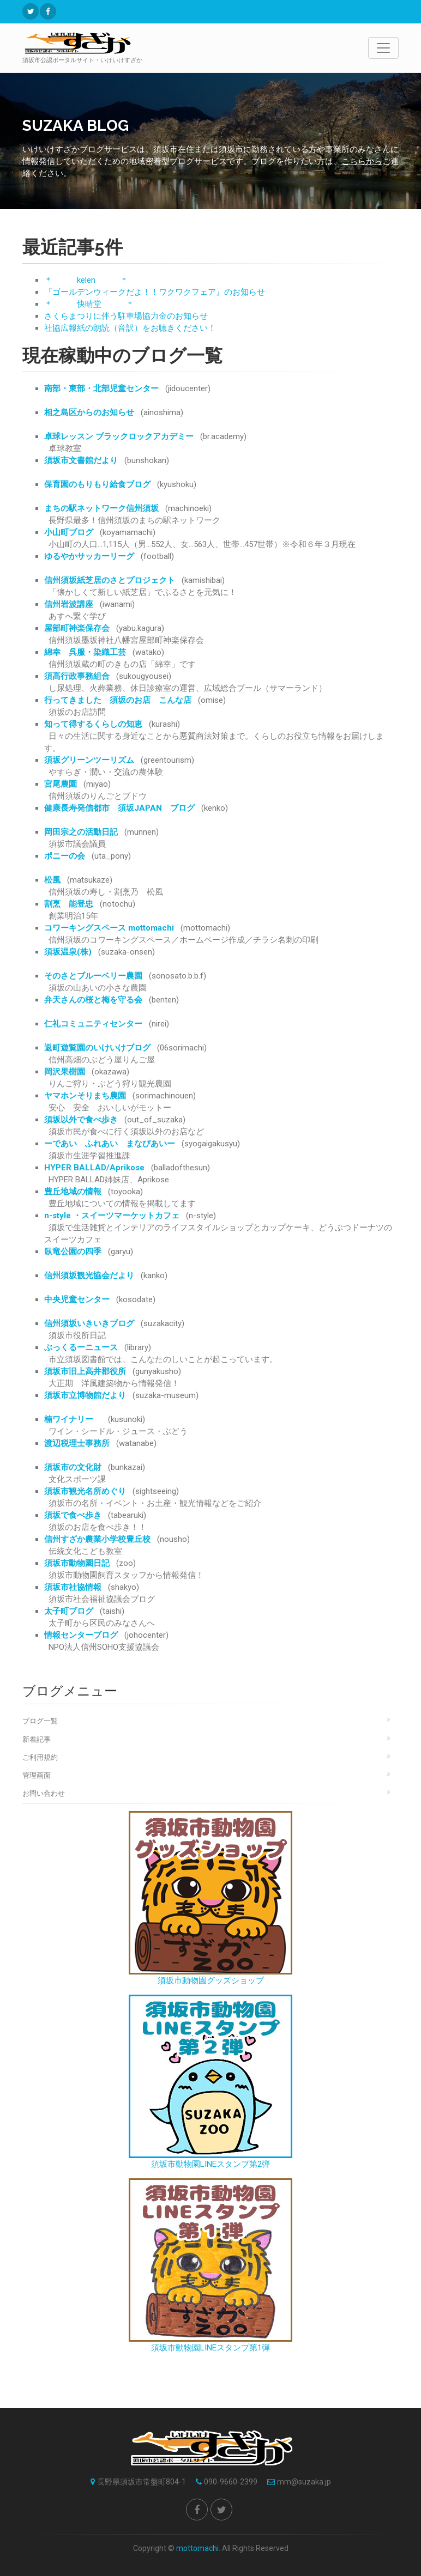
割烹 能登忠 (68, 904)
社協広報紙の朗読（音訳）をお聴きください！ (130, 328)
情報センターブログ (81, 1635)
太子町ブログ (68, 1611)
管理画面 (36, 1775)
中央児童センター (77, 1299)
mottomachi (197, 2548)
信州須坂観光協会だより (89, 1275)
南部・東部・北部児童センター (101, 388)
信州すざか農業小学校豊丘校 (97, 1539)
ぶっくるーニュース (81, 1347)
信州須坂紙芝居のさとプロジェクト (109, 580)
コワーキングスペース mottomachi (109, 928)
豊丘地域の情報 (72, 1191)
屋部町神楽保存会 (77, 628)
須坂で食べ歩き (72, 1515)
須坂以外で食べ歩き (81, 1120)
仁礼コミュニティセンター (93, 1024)
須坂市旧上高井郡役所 (85, 1371)
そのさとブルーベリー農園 (93, 976)
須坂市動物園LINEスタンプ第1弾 (210, 2265)
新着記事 (36, 1739)
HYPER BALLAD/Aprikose (94, 1167)
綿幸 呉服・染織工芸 (85, 652)
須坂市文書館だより (81, 460)
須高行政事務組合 (77, 676)
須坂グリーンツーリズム (89, 760)
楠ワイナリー (72, 1419)
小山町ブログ (68, 532)
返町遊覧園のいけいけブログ (97, 1048)
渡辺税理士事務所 (77, 1443)
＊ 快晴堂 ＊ (89, 304)
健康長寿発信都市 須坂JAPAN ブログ (119, 808)
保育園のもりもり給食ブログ (97, 484)
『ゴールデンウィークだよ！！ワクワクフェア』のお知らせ (154, 292)
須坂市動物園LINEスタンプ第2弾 (210, 2082)
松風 (52, 880)
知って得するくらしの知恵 (93, 724)
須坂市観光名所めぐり (85, 1491)
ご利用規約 (40, 1757)
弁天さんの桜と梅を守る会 (93, 1000)
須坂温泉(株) (68, 952)
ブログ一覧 (40, 1721)
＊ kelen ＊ (86, 280)
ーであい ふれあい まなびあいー (109, 1144)
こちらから (361, 161)
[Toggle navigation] (383, 48)
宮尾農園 (60, 784)
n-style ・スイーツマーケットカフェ (111, 1215)
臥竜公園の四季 (72, 1251)
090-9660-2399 (223, 2481)
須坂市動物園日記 (77, 1563)
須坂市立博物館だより (85, 1395)
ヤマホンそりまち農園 (85, 1096)
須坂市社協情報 (72, 1587)
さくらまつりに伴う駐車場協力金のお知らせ (126, 316)
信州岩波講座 (68, 604)
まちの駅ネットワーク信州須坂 (101, 508)
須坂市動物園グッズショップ (210, 1898)
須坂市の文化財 (72, 1467)
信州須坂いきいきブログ (89, 1323)
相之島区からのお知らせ (89, 412)
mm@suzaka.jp (296, 2481)
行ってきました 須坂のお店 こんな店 (117, 700)
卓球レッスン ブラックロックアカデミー (119, 436)
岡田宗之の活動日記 (81, 832)
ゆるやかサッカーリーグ (89, 556)
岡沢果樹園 (64, 1072)
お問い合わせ (43, 1793)
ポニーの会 (64, 856)
